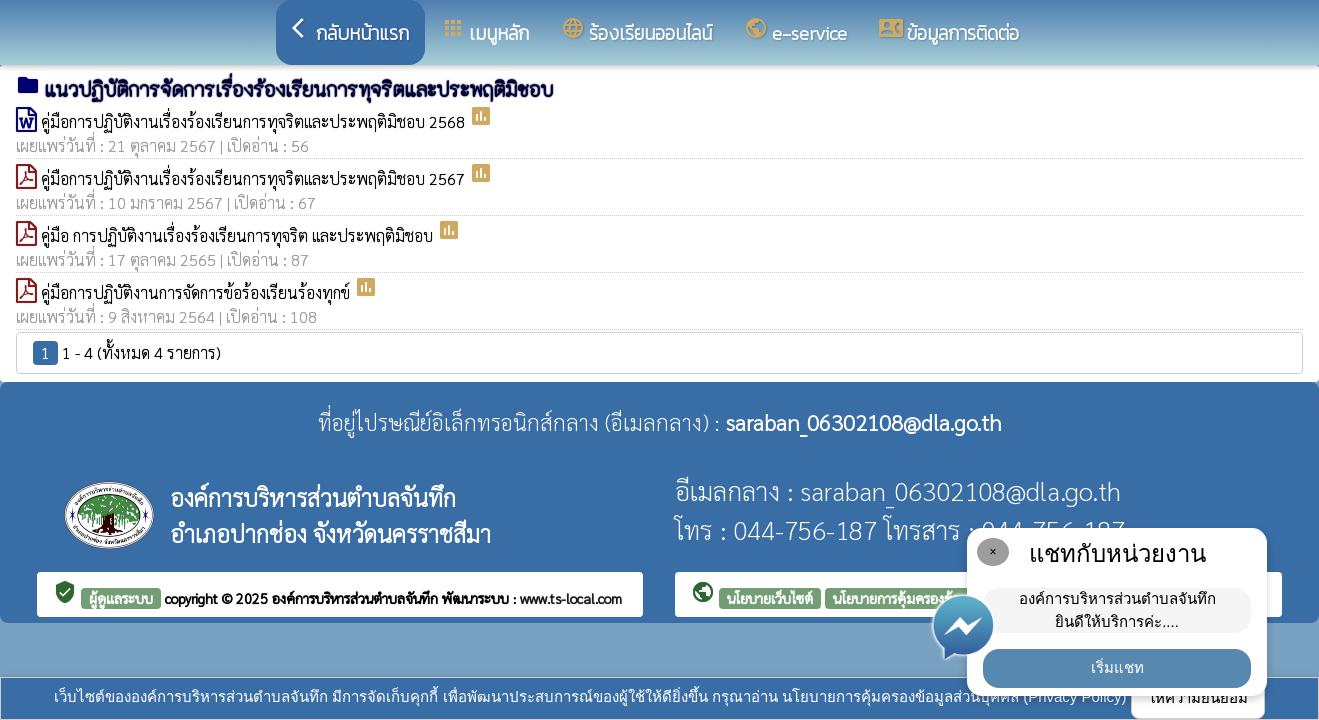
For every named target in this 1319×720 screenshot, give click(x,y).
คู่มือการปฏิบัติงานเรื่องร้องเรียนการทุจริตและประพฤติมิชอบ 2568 (255, 121)
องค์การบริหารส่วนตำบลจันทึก (357, 598)
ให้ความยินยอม (1198, 697)
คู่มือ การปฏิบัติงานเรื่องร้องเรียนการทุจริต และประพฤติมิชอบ (239, 235)
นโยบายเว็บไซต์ (770, 598)
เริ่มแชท (1117, 667)
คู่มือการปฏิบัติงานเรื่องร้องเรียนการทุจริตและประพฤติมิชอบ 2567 (255, 178)
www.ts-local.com (571, 598)
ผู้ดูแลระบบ (121, 598)
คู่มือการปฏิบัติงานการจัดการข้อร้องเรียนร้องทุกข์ (197, 292)
